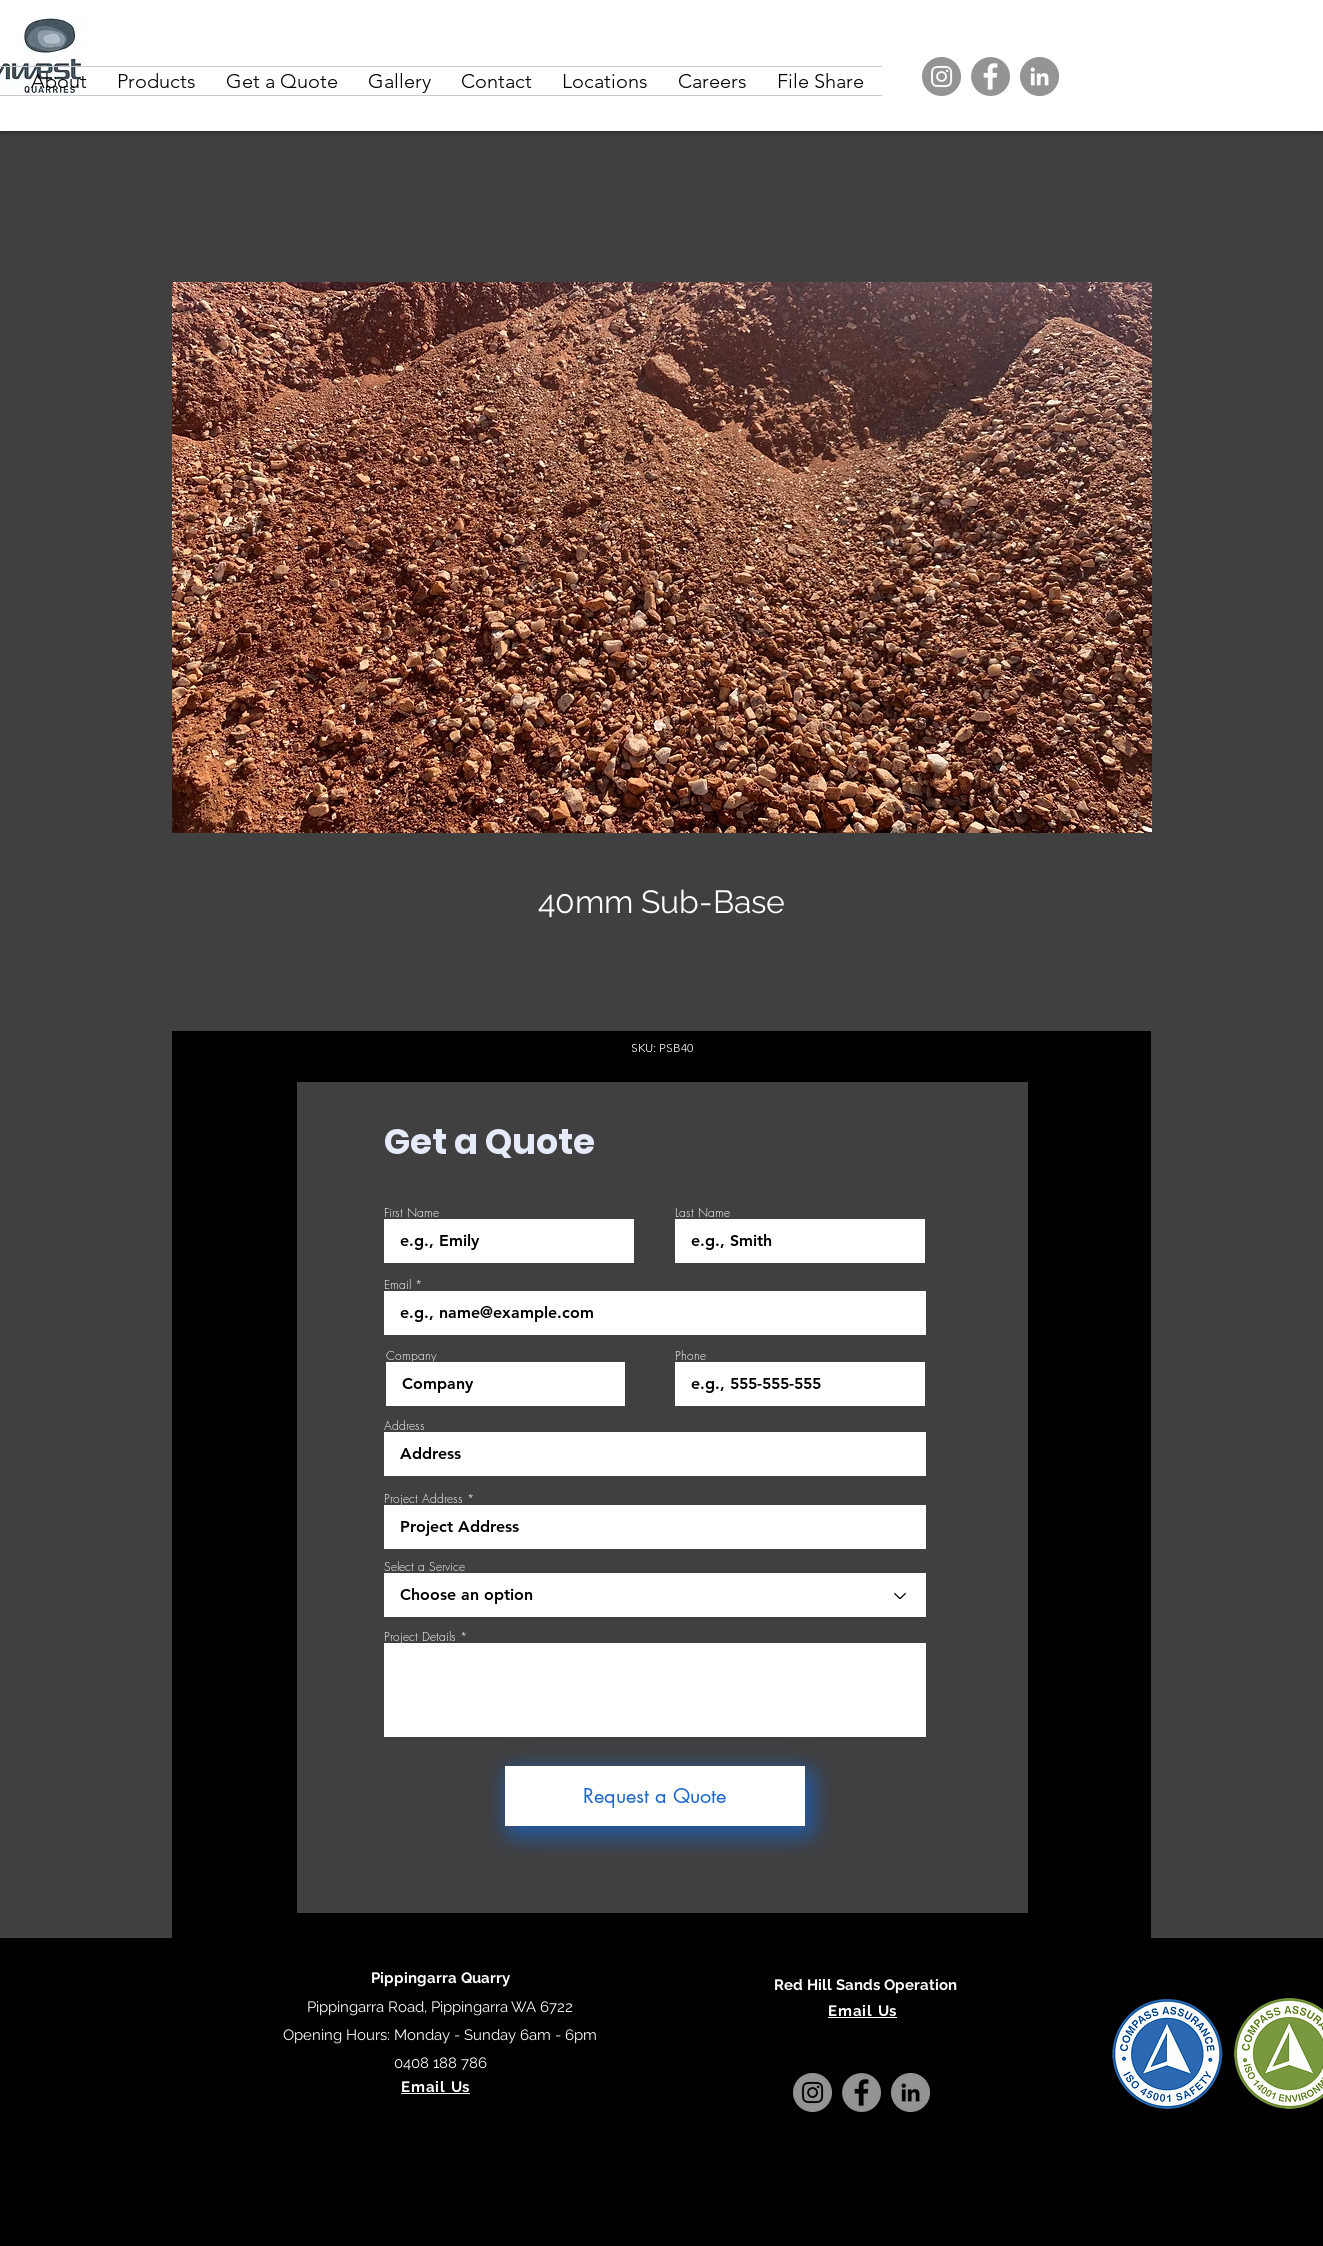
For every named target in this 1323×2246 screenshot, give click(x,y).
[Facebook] (990, 76)
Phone (690, 1356)
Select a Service (424, 1567)
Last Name (702, 1213)
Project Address (423, 1499)
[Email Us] (436, 2087)
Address (404, 1426)
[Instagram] (941, 76)
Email (397, 1285)
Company (411, 1356)
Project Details (420, 1637)
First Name (411, 1213)
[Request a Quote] (655, 1796)
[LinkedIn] (1039, 76)
